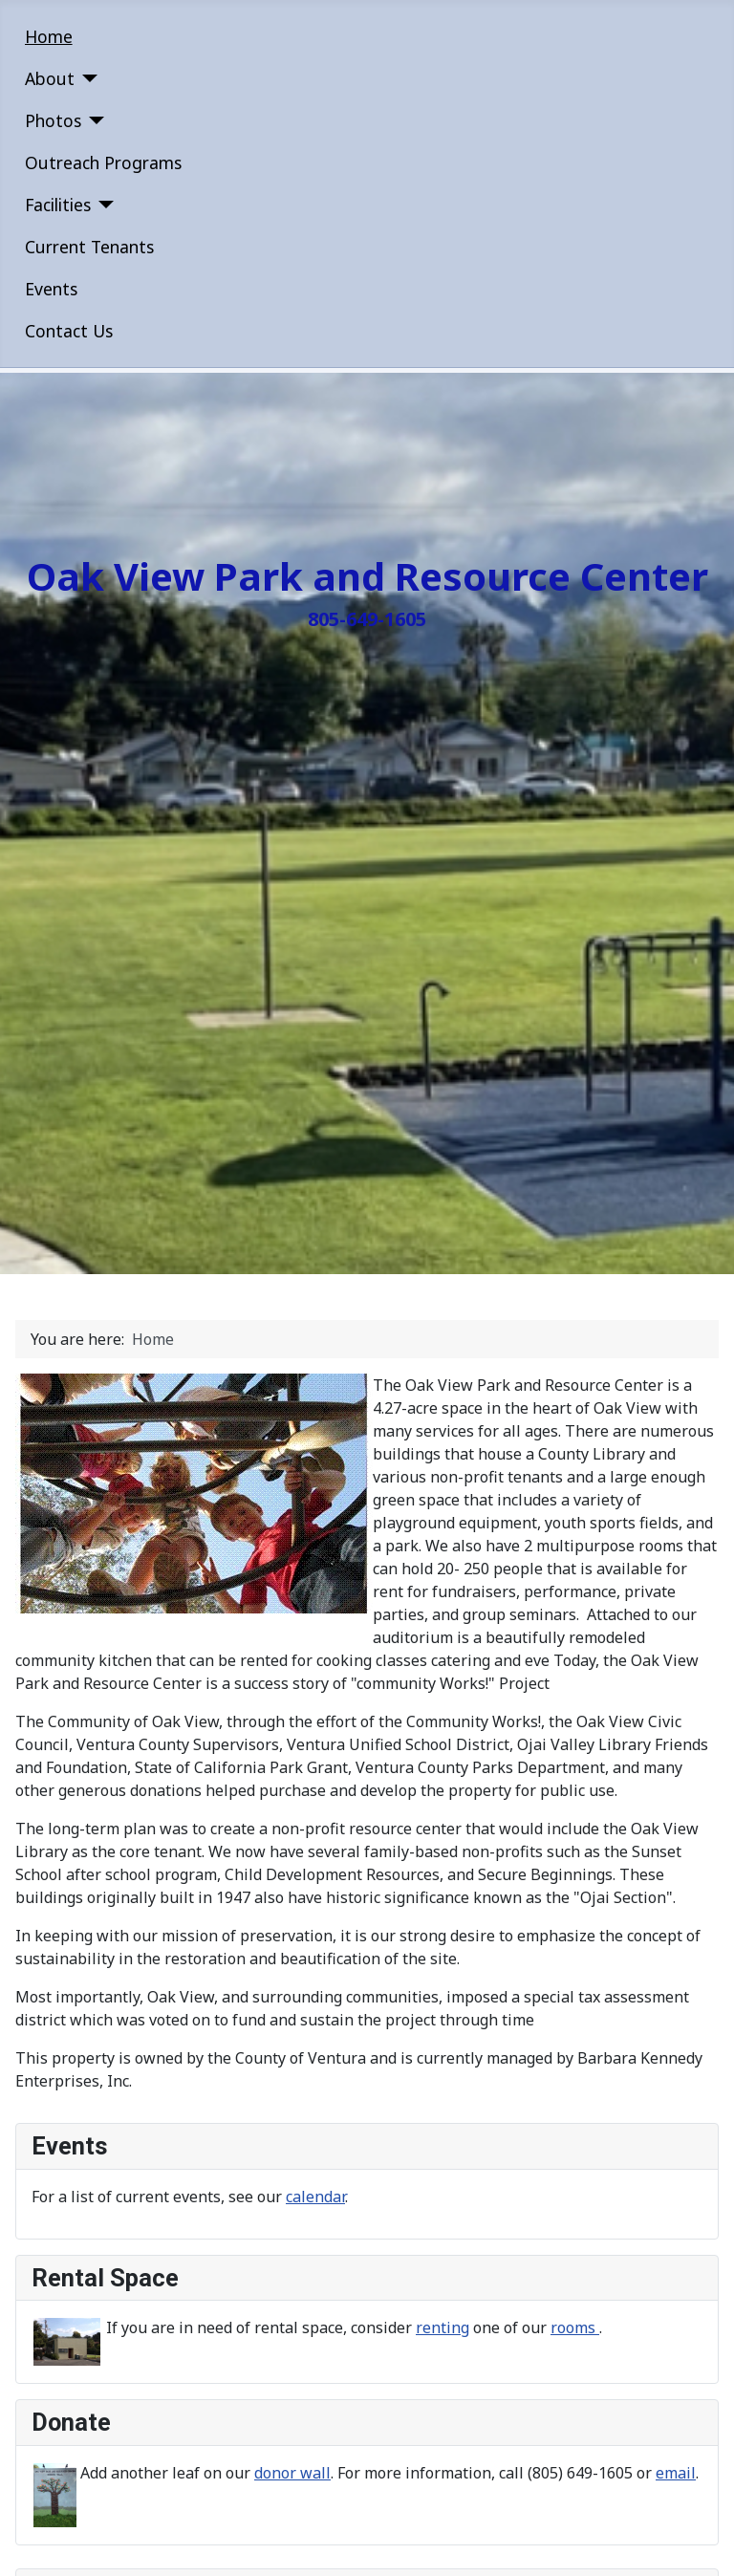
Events (51, 288)
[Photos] (93, 120)
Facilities (58, 204)
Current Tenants (89, 246)
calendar (315, 2196)
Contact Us (69, 330)
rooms (574, 2327)
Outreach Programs (103, 162)
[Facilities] (103, 204)
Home (49, 36)
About (50, 78)
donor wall (292, 2472)
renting (442, 2327)
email (676, 2472)
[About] (86, 78)
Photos (53, 120)
